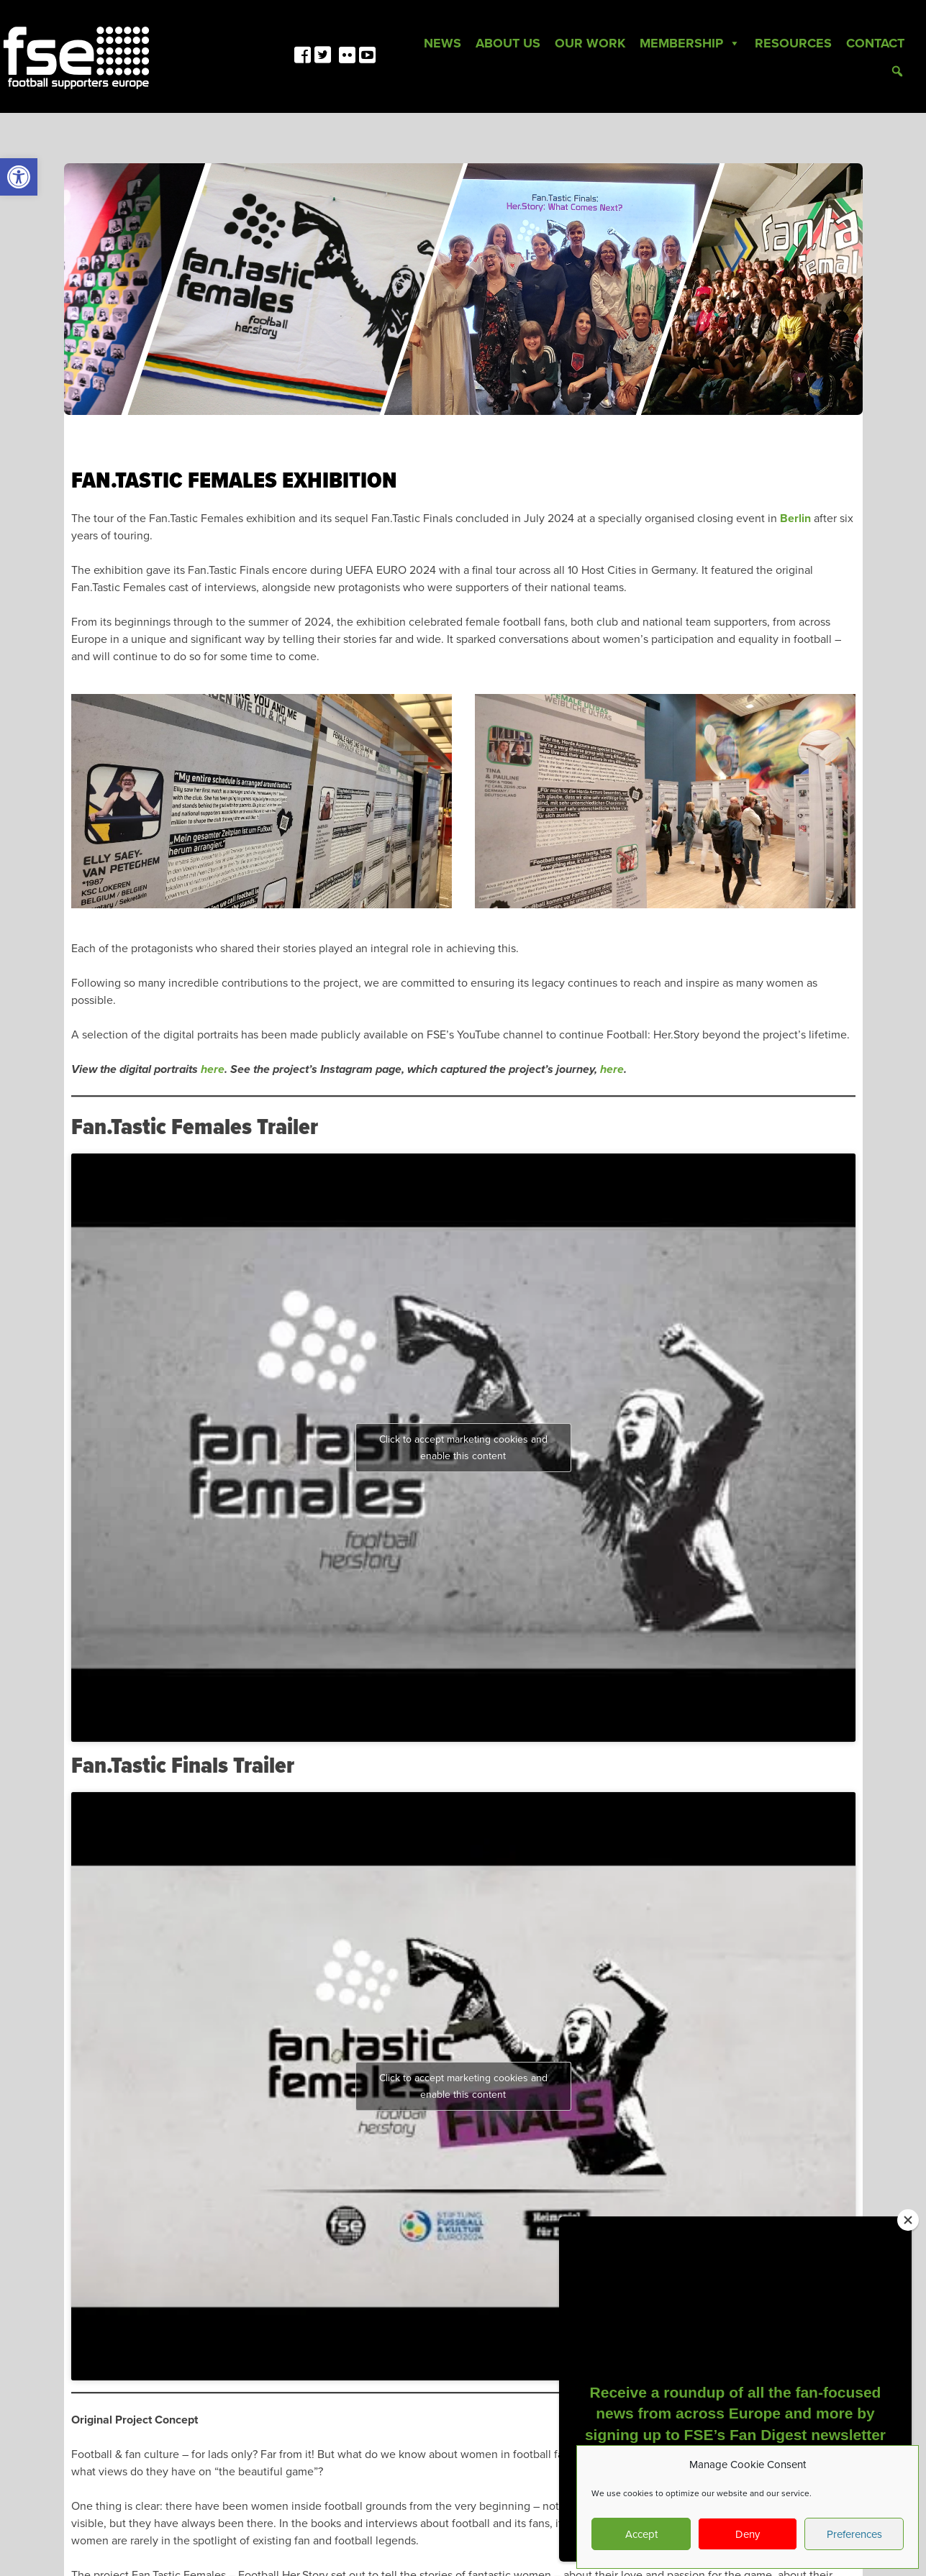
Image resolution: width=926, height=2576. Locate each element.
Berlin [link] (795, 518)
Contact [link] (875, 43)
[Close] (908, 2220)
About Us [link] (508, 43)
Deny (747, 2534)
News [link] (442, 43)
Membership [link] (690, 43)
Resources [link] (793, 43)
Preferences (854, 2534)
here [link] (212, 1069)
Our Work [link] (590, 43)
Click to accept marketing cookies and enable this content (463, 1447)
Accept (641, 2534)
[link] (18, 177)
